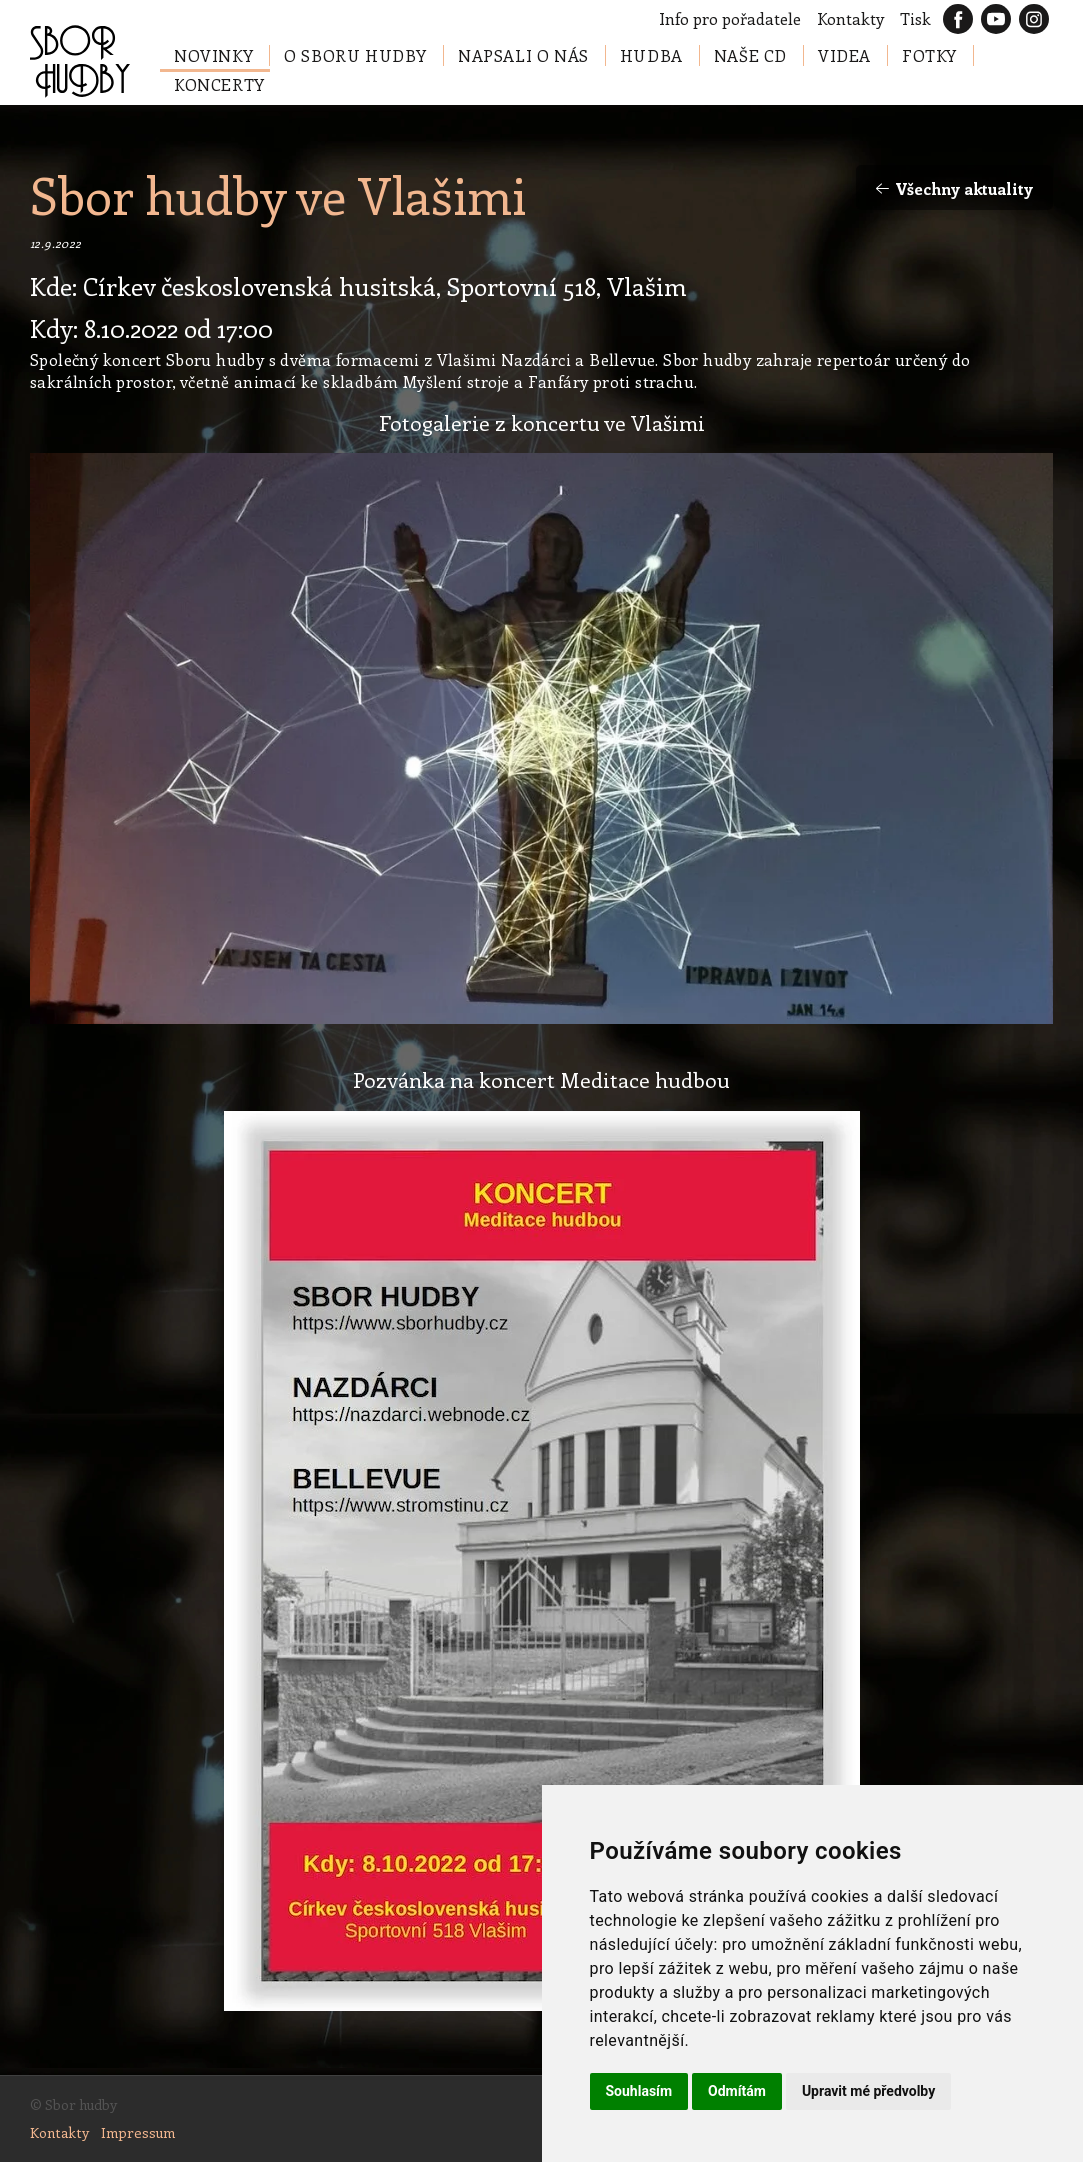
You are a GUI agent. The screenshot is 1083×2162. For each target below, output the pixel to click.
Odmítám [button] (737, 2091)
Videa (844, 55)
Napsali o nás (523, 55)
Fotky (929, 55)
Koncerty (219, 84)
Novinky (213, 55)
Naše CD (750, 55)
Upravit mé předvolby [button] (868, 2091)
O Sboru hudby (355, 55)
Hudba (651, 55)
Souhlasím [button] (639, 2091)
